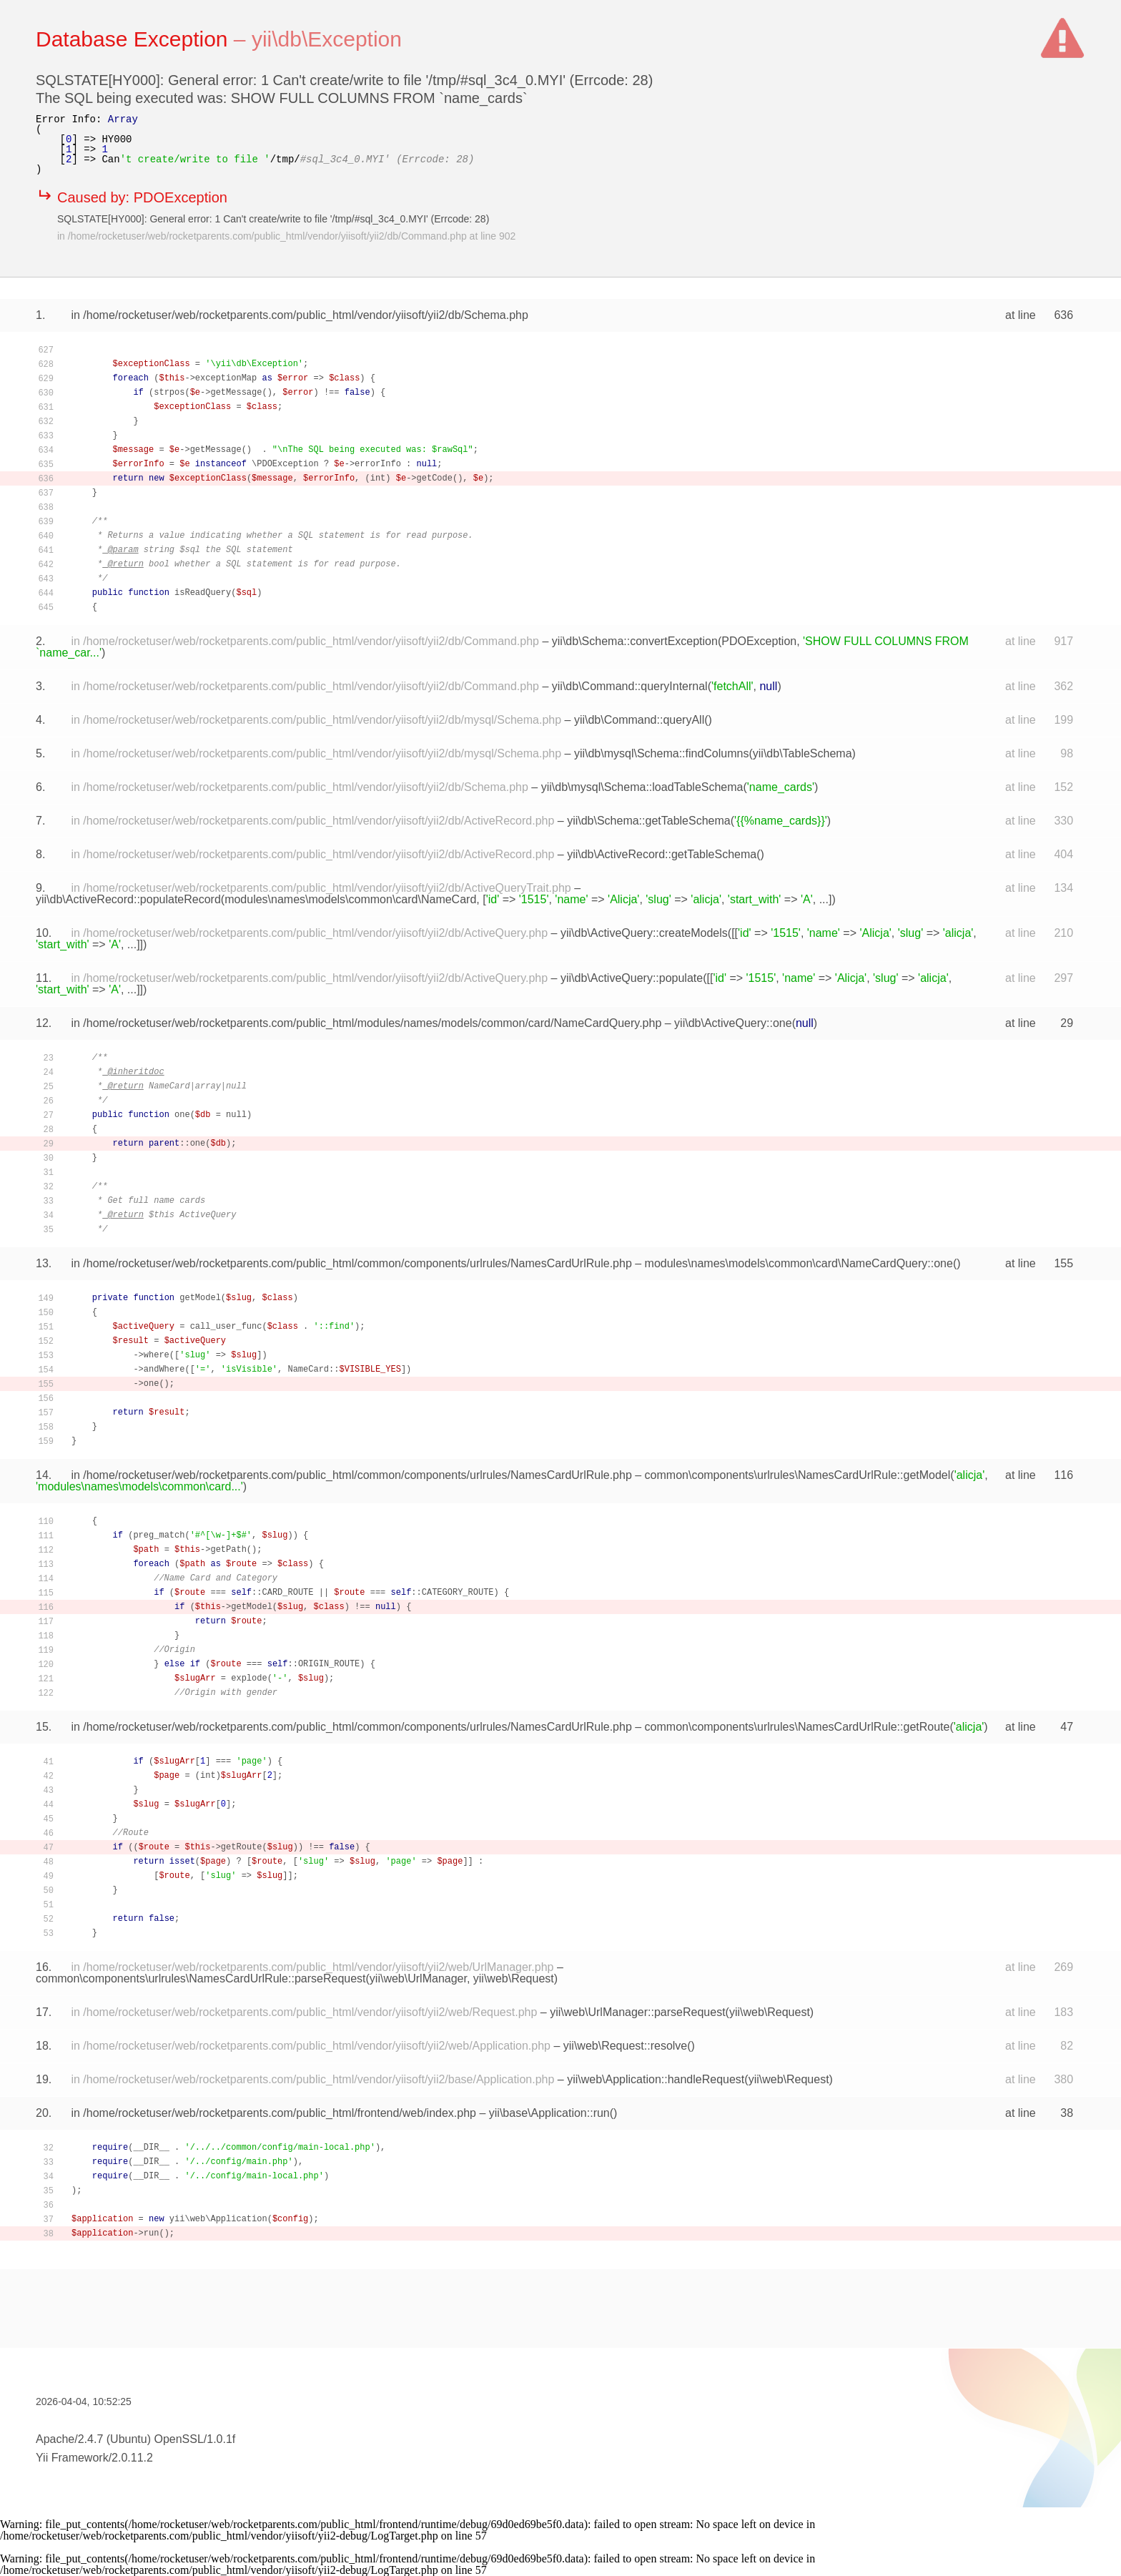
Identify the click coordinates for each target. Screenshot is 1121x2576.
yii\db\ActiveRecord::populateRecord (128, 899)
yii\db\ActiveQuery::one (733, 1023)
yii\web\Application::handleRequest (655, 2079)
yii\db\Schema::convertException (635, 641)
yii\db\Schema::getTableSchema (649, 821)
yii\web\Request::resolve (625, 2046)
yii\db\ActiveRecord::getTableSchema (661, 854)
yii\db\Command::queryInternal (630, 686)
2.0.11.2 (132, 2458)
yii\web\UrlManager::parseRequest (637, 2012)
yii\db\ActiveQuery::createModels (644, 933)
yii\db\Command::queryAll (639, 720)
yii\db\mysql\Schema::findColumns (661, 753)
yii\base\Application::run (549, 2113)
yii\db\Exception (327, 39)
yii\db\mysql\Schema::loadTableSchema (642, 787)
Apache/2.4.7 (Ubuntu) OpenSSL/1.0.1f (135, 2439)
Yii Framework (72, 2458)
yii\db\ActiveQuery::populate (631, 978)
